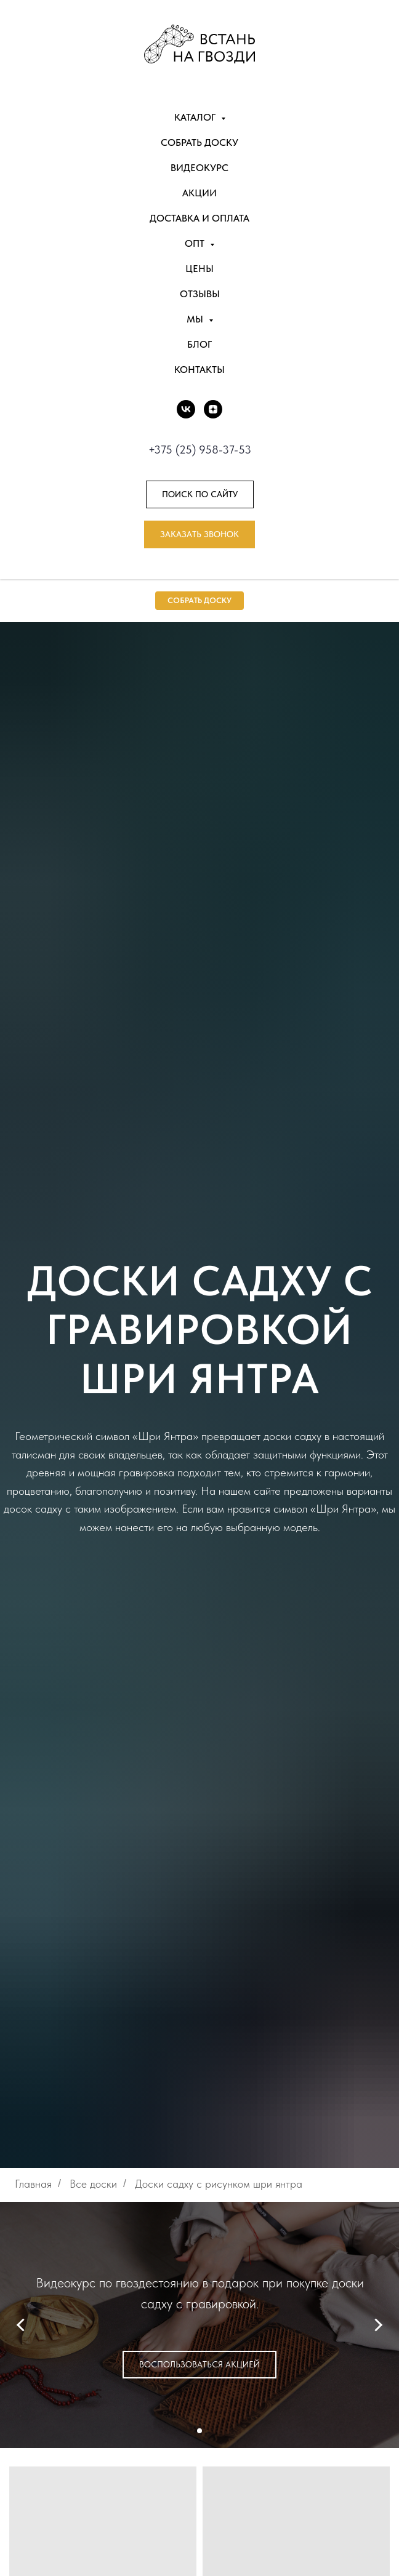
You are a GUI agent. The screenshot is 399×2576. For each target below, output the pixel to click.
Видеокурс (199, 168)
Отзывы (200, 294)
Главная (33, 2183)
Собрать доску (199, 142)
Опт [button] (196, 243)
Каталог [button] (196, 117)
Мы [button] (196, 319)
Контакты (199, 369)
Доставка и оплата (199, 218)
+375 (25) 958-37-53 (199, 449)
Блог (199, 344)
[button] (199, 534)
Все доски (93, 2183)
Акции (199, 193)
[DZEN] (213, 409)
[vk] (186, 409)
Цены (199, 268)
